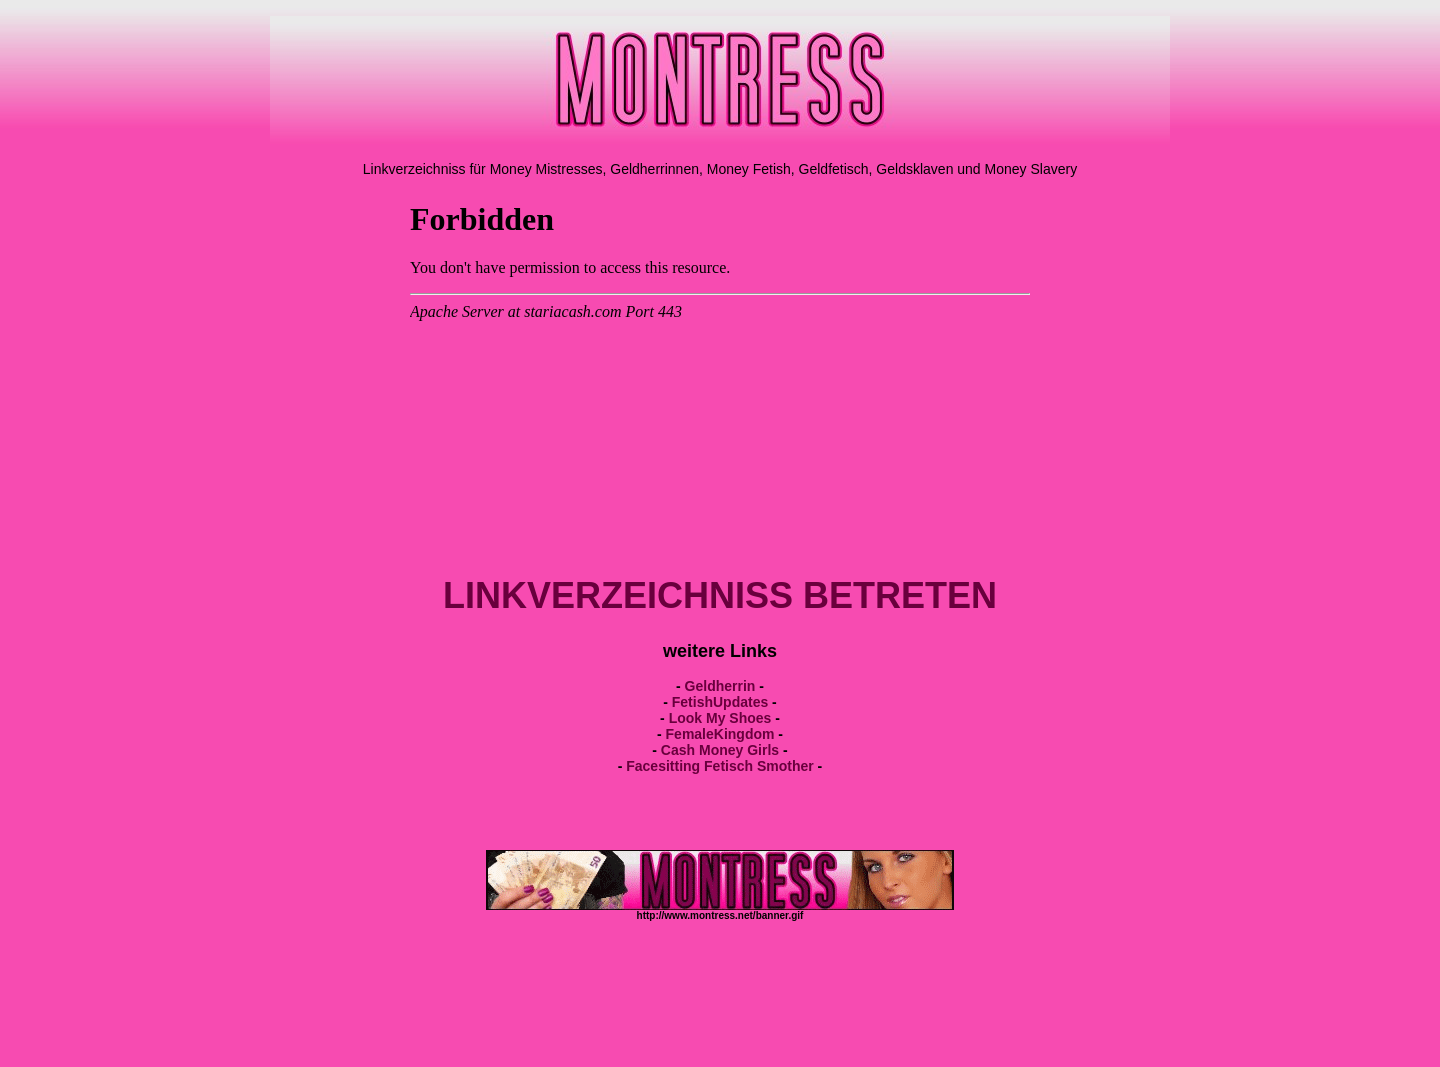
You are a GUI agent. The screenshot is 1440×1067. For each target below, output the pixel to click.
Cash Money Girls (720, 750)
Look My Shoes (720, 718)
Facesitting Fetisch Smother (719, 766)
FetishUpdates (720, 702)
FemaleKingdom (720, 734)
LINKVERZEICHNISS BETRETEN (720, 595)
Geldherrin (720, 686)
